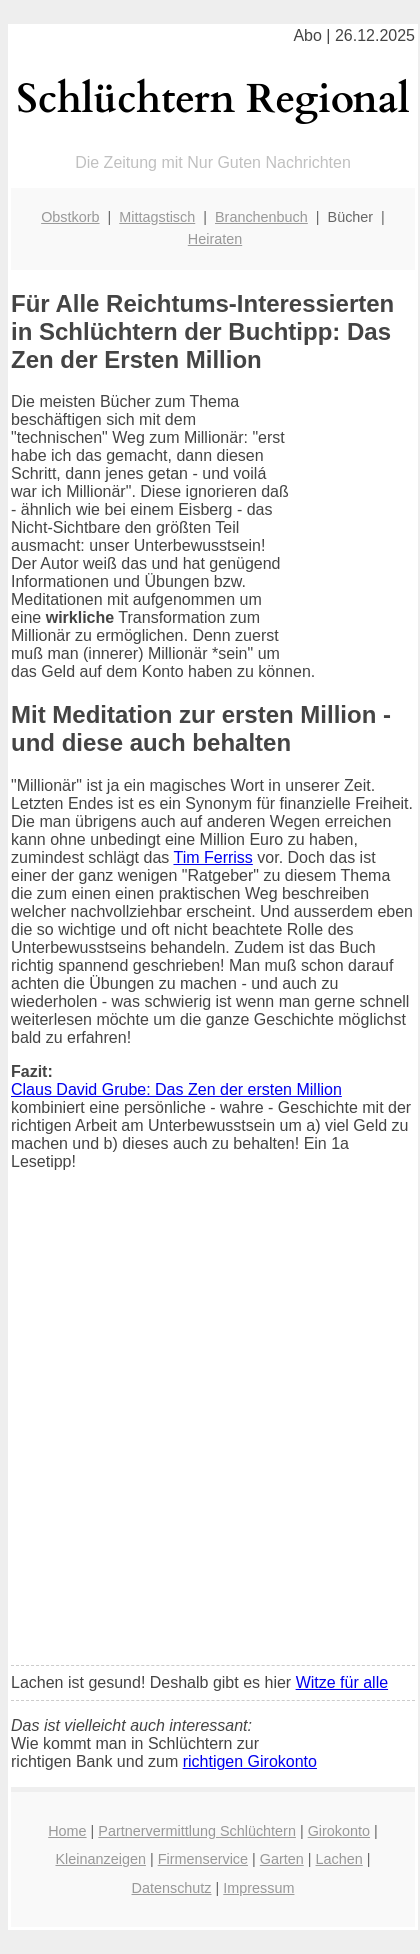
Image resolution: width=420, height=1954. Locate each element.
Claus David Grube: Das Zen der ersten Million (176, 1089)
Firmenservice (203, 1859)
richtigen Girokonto (250, 1761)
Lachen (339, 1859)
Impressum (258, 1888)
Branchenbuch (261, 217)
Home (67, 1831)
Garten (282, 1859)
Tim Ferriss (212, 857)
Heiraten (215, 239)
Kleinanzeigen (101, 1859)
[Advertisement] (210, 1431)
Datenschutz (172, 1888)
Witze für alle (342, 1682)
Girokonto (339, 1831)
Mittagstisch (157, 217)
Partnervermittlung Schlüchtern (197, 1831)
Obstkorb (70, 217)
